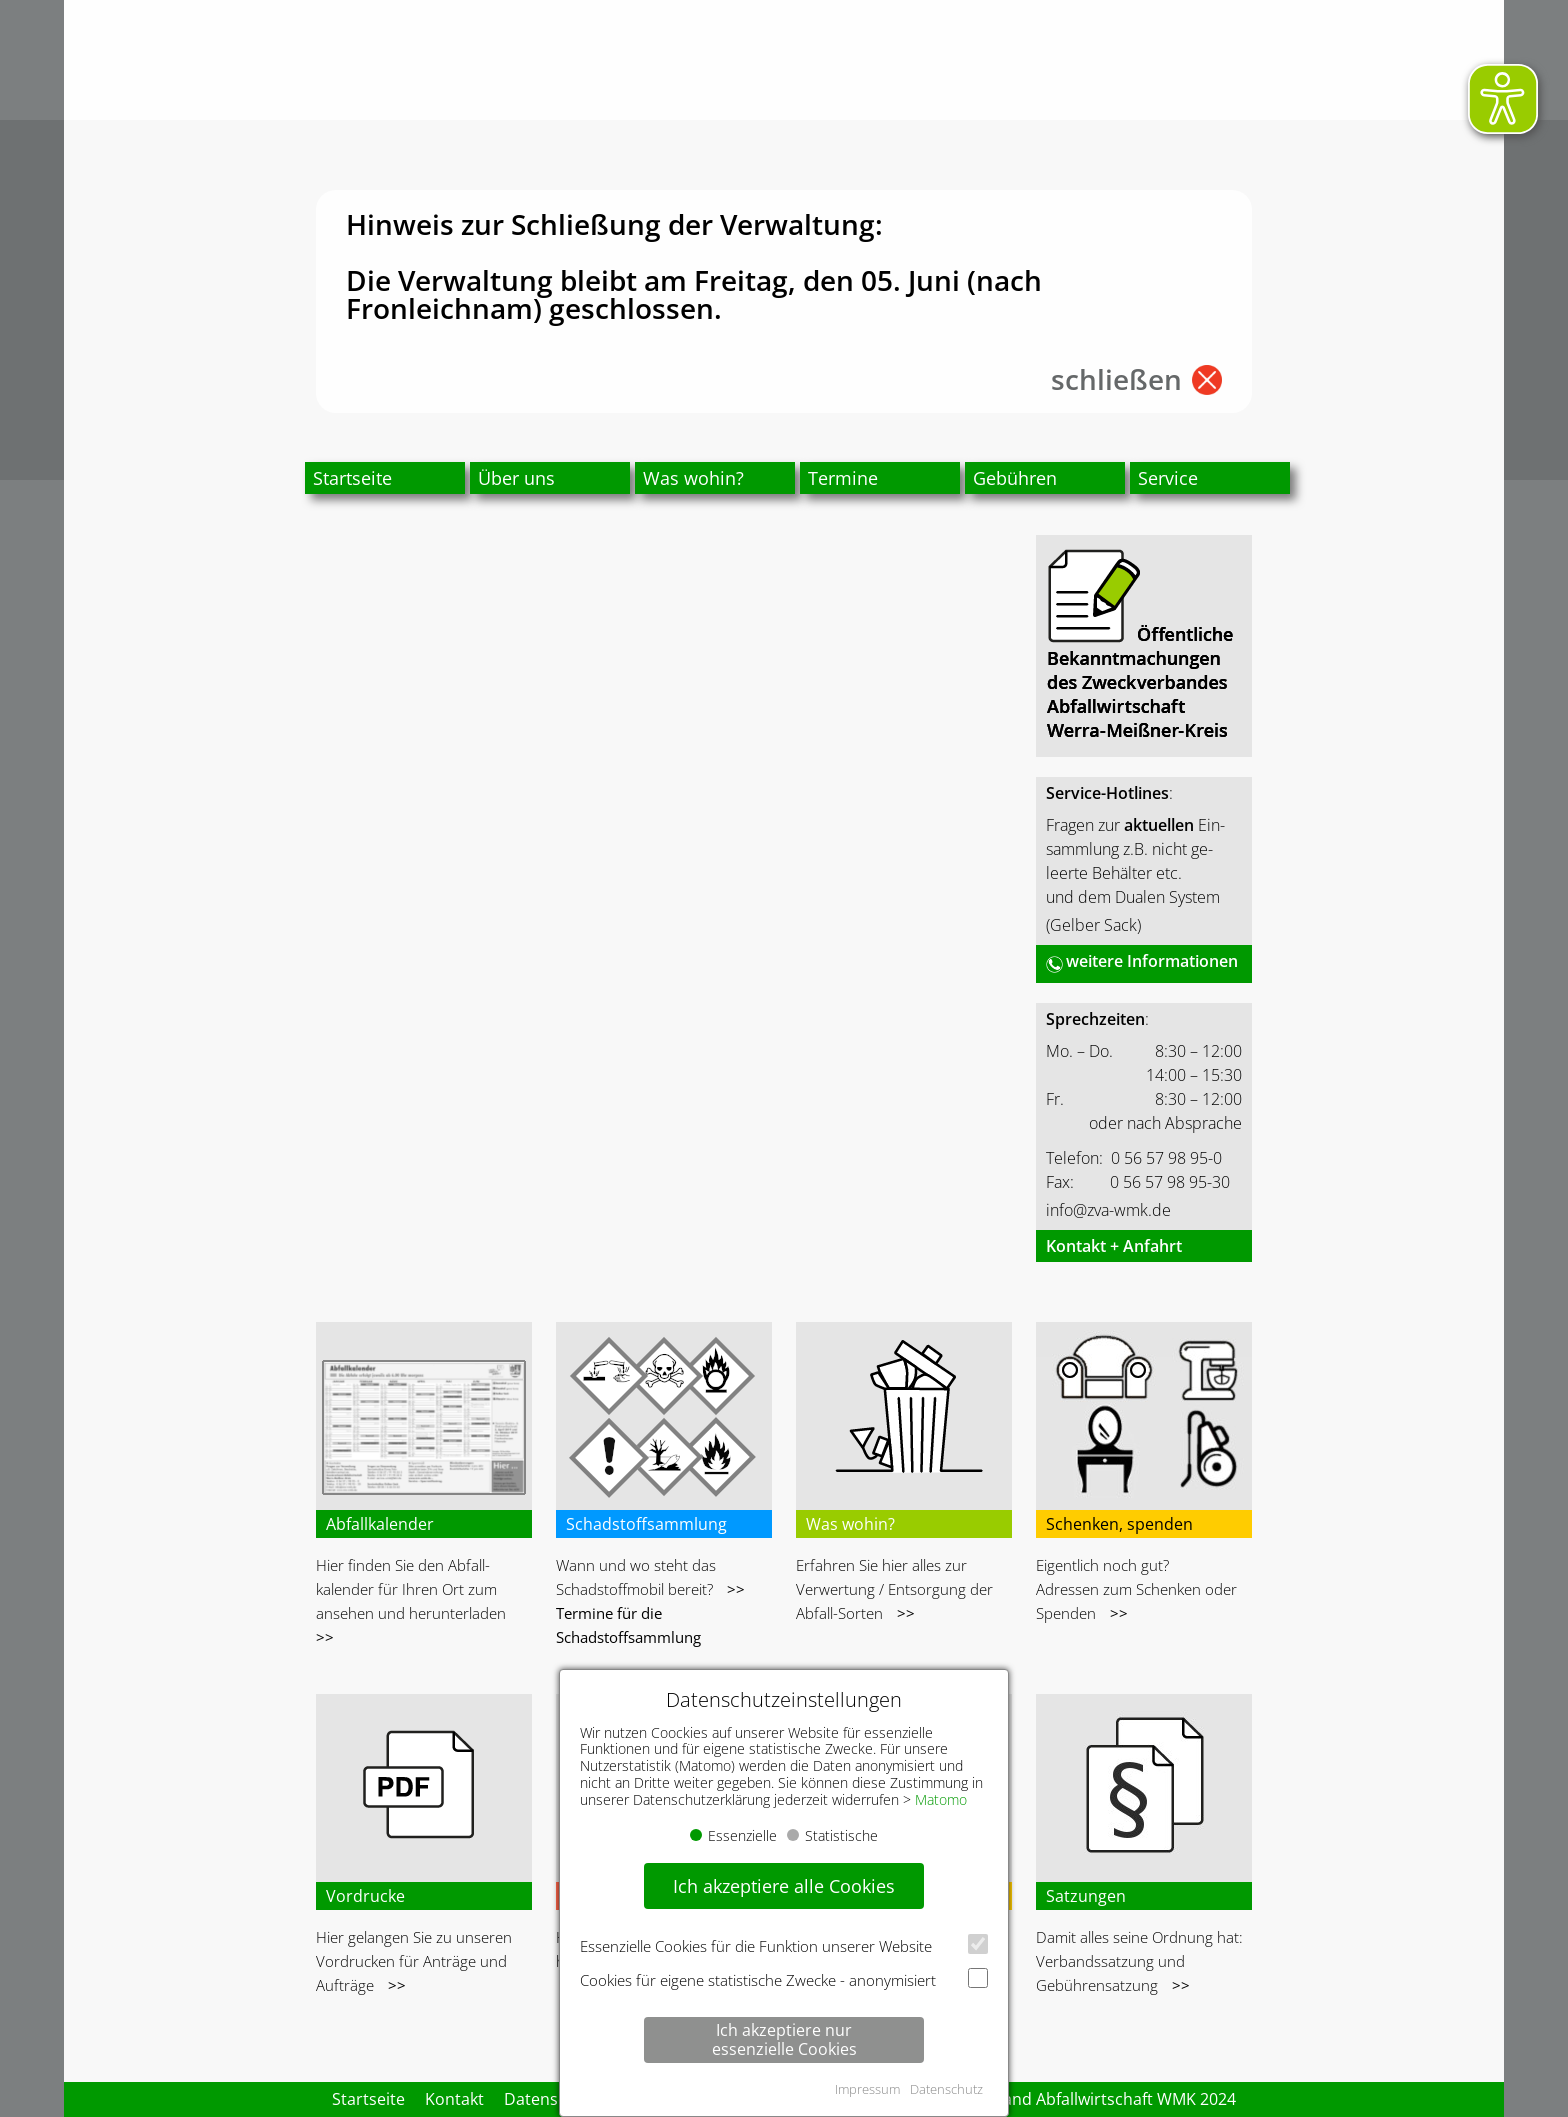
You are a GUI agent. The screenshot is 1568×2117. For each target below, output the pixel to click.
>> (325, 1637)
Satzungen (1086, 1896)
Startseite (352, 478)
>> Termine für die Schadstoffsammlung (650, 1613)
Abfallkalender (380, 1524)
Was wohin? (693, 478)
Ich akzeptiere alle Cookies (784, 1886)
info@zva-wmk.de (1108, 1210)
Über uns (516, 478)
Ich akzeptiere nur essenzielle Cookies (784, 2039)
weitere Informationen (1152, 961)
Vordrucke (365, 1896)
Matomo (941, 1799)
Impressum (867, 2089)
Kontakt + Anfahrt (1114, 1246)
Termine (843, 478)
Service (1168, 478)
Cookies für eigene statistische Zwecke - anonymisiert (784, 1979)
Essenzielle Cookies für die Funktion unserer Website (784, 1945)
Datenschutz (946, 2089)
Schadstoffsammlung (646, 1524)
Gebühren (1015, 478)
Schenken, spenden (1119, 1524)
